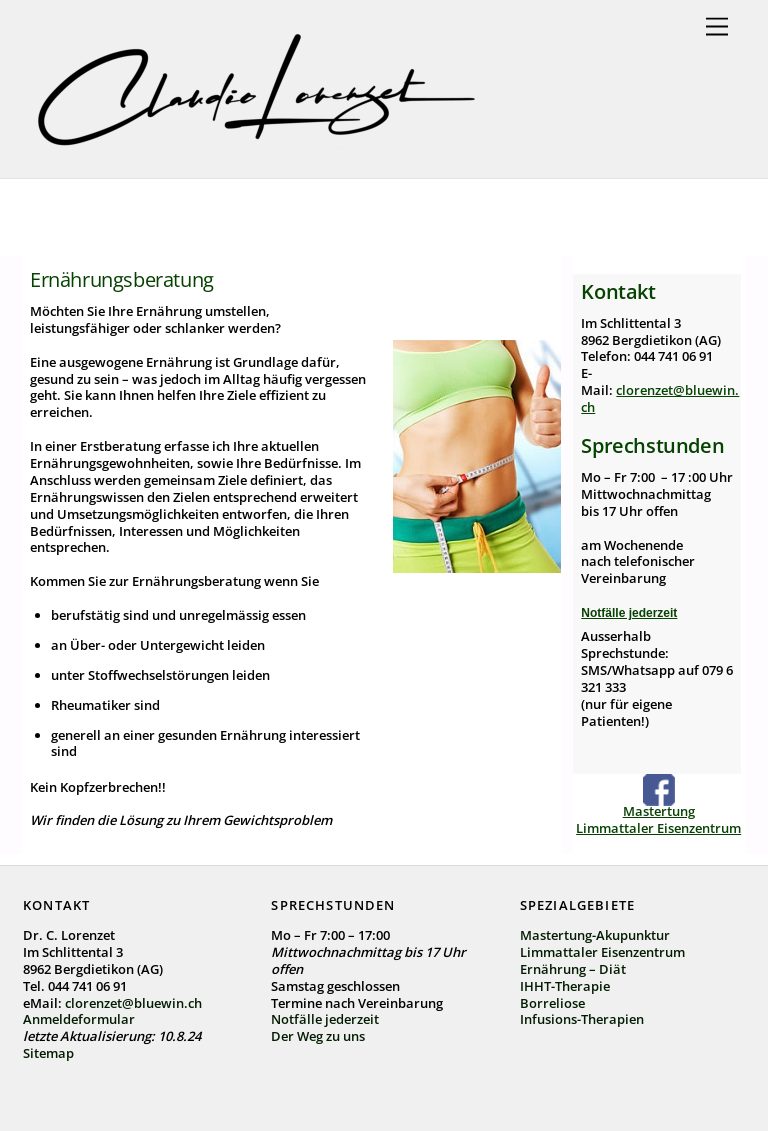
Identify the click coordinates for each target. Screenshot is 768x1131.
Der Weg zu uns (318, 1036)
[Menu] (717, 27)
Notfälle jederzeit (629, 613)
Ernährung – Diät (573, 969)
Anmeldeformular (79, 1019)
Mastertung (659, 811)
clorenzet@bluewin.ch (660, 398)
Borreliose (552, 1003)
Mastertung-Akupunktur (595, 935)
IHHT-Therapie (565, 986)
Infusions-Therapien (582, 1019)
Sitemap (48, 1053)
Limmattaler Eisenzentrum (658, 828)
